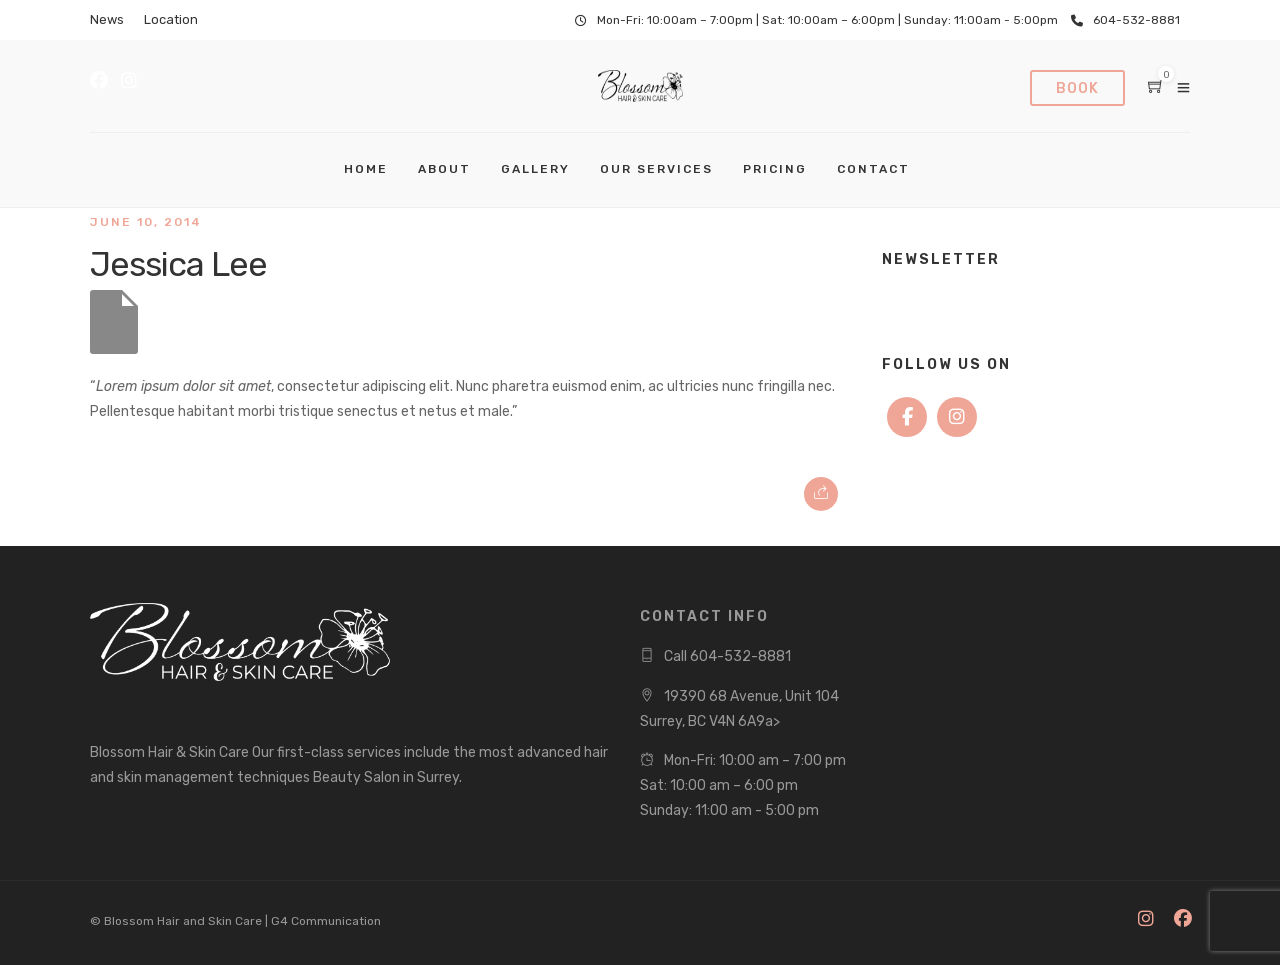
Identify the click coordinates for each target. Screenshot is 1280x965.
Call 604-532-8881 (727, 656)
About (444, 169)
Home (366, 169)
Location (171, 19)
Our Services (656, 169)
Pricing (775, 169)
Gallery (535, 169)
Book (1077, 88)
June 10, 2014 (146, 222)
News (107, 19)
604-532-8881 (1125, 20)
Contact (873, 169)
